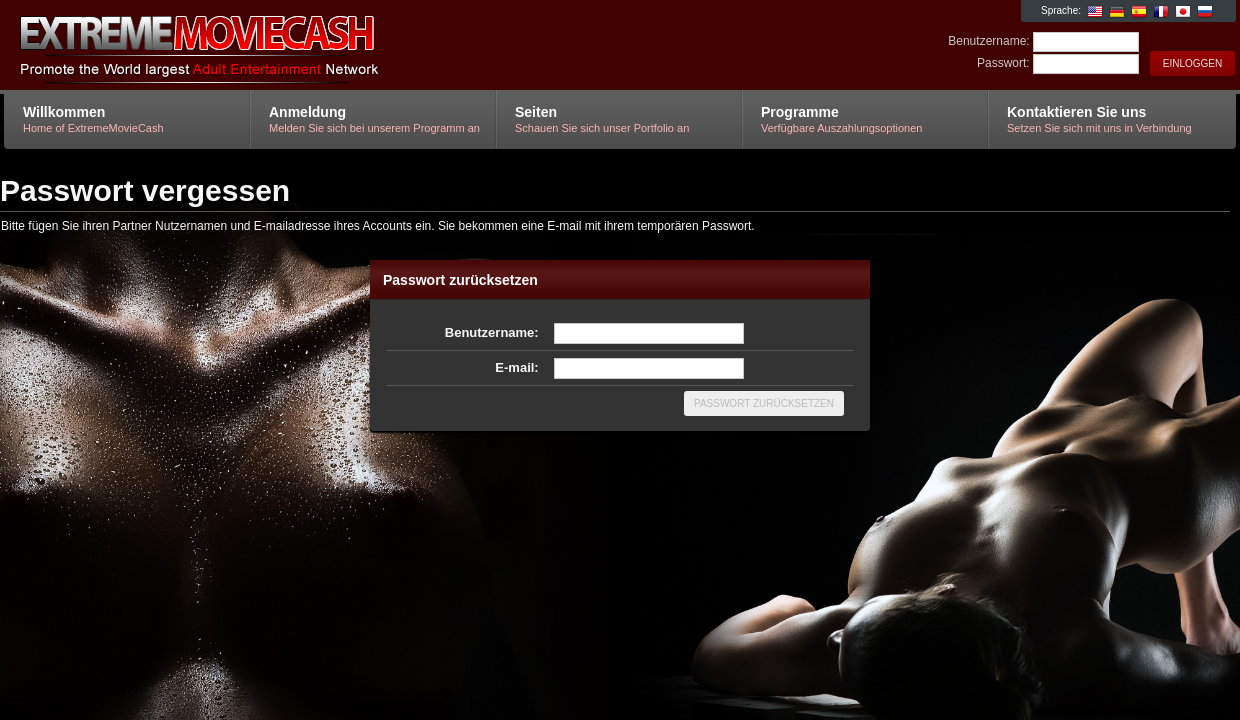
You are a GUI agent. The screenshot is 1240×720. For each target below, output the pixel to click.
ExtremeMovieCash (242, 46)
